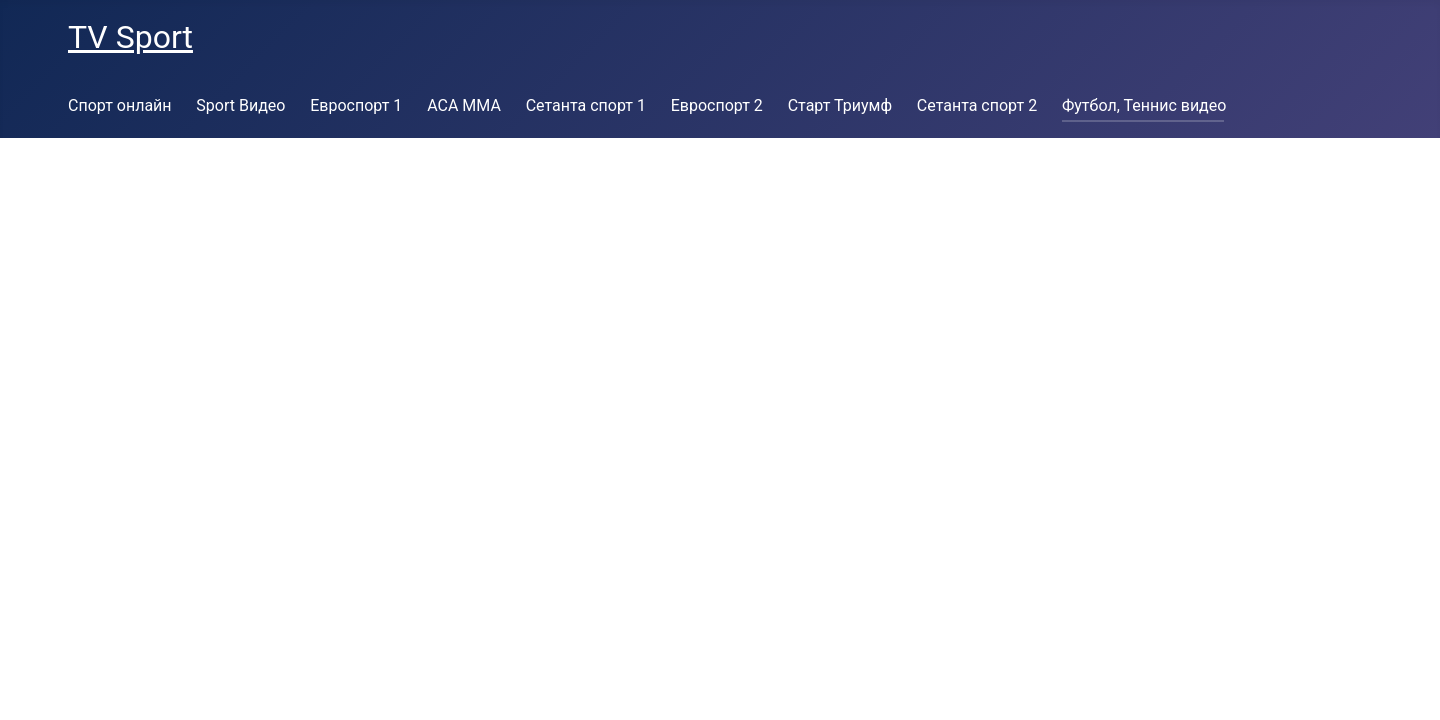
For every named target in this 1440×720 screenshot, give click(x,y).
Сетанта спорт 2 (977, 105)
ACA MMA (464, 105)
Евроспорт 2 (717, 105)
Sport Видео (240, 105)
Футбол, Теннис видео (1144, 105)
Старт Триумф (840, 105)
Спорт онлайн (120, 105)
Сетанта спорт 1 (586, 105)
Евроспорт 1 (356, 105)
